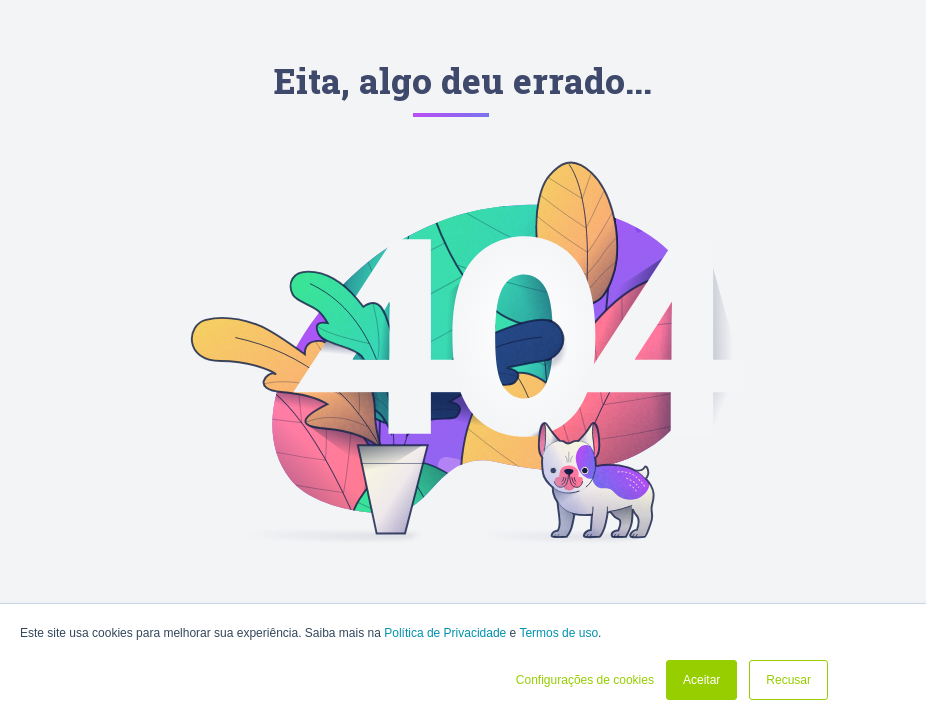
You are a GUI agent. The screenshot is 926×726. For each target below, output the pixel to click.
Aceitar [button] (701, 680)
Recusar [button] (788, 680)
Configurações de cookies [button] (585, 680)
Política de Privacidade (445, 633)
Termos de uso (558, 633)
